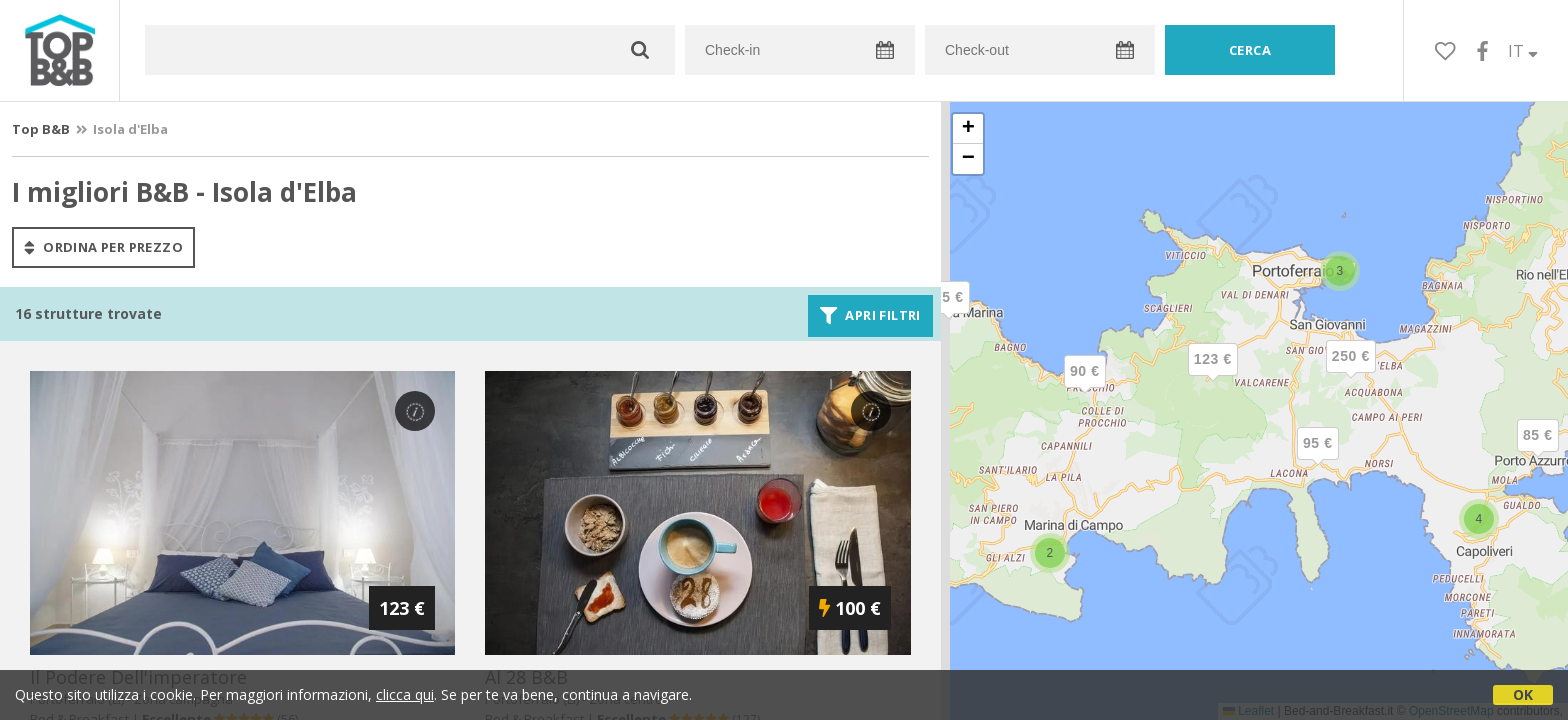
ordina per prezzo (103, 247)
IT (1523, 51)
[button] (949, 314)
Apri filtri (870, 316)
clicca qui (405, 694)
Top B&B (41, 129)
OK (1523, 694)
